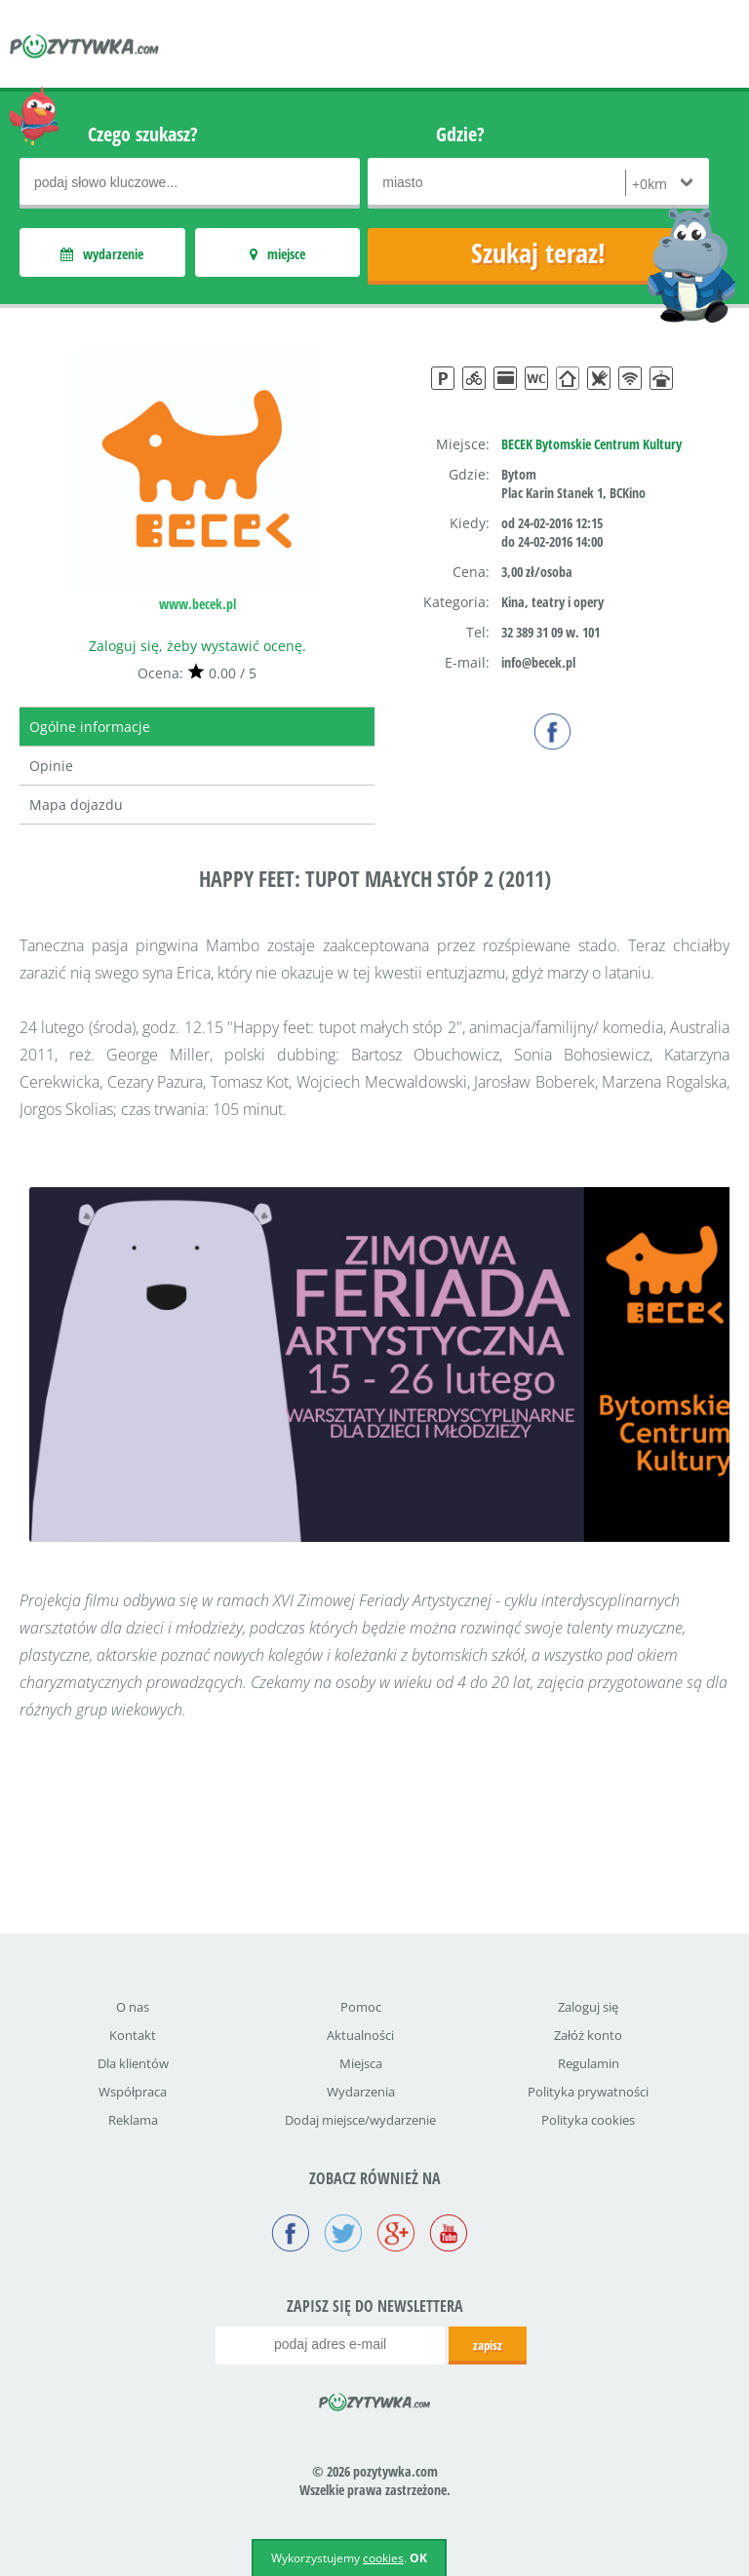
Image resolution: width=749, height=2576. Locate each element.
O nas (132, 2007)
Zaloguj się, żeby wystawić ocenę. (197, 645)
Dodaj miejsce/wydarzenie (360, 2120)
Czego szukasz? (143, 134)
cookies (383, 2558)
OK (418, 2558)
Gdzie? (460, 134)
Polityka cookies (588, 2120)
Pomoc (360, 2007)
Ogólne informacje (89, 726)
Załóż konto (588, 2035)
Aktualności (360, 2035)
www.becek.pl (197, 604)
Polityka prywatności (588, 2091)
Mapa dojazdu (76, 804)
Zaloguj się (588, 2007)
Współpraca (133, 2091)
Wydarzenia (361, 2091)
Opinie (51, 765)
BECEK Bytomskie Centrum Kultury (591, 444)
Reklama (133, 2120)
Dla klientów (133, 2063)
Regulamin (588, 2063)
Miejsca (360, 2063)
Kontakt (132, 2035)
